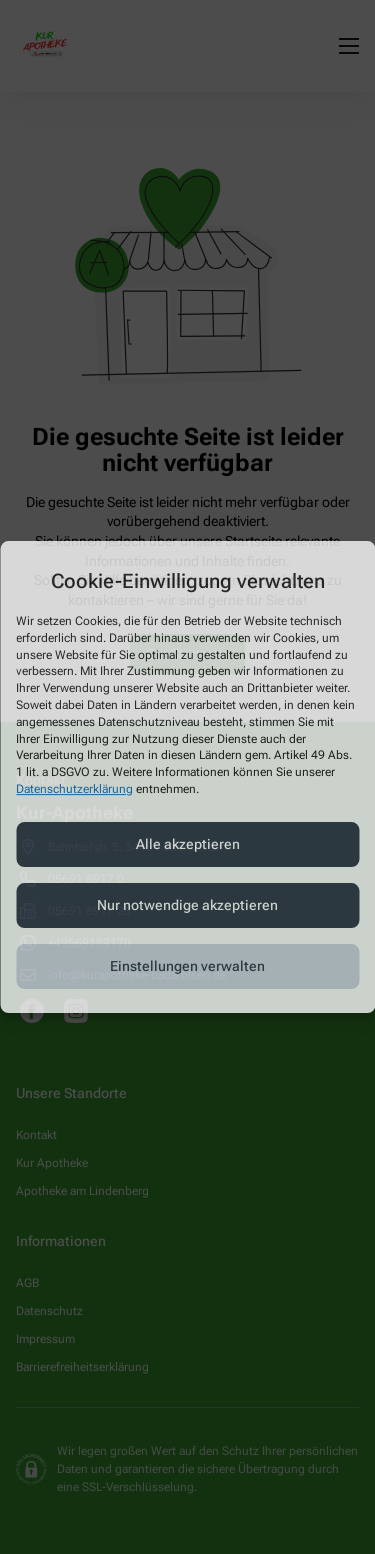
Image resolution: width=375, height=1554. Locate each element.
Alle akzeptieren (188, 844)
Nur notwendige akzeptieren (187, 905)
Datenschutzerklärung (74, 789)
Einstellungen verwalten (187, 966)
